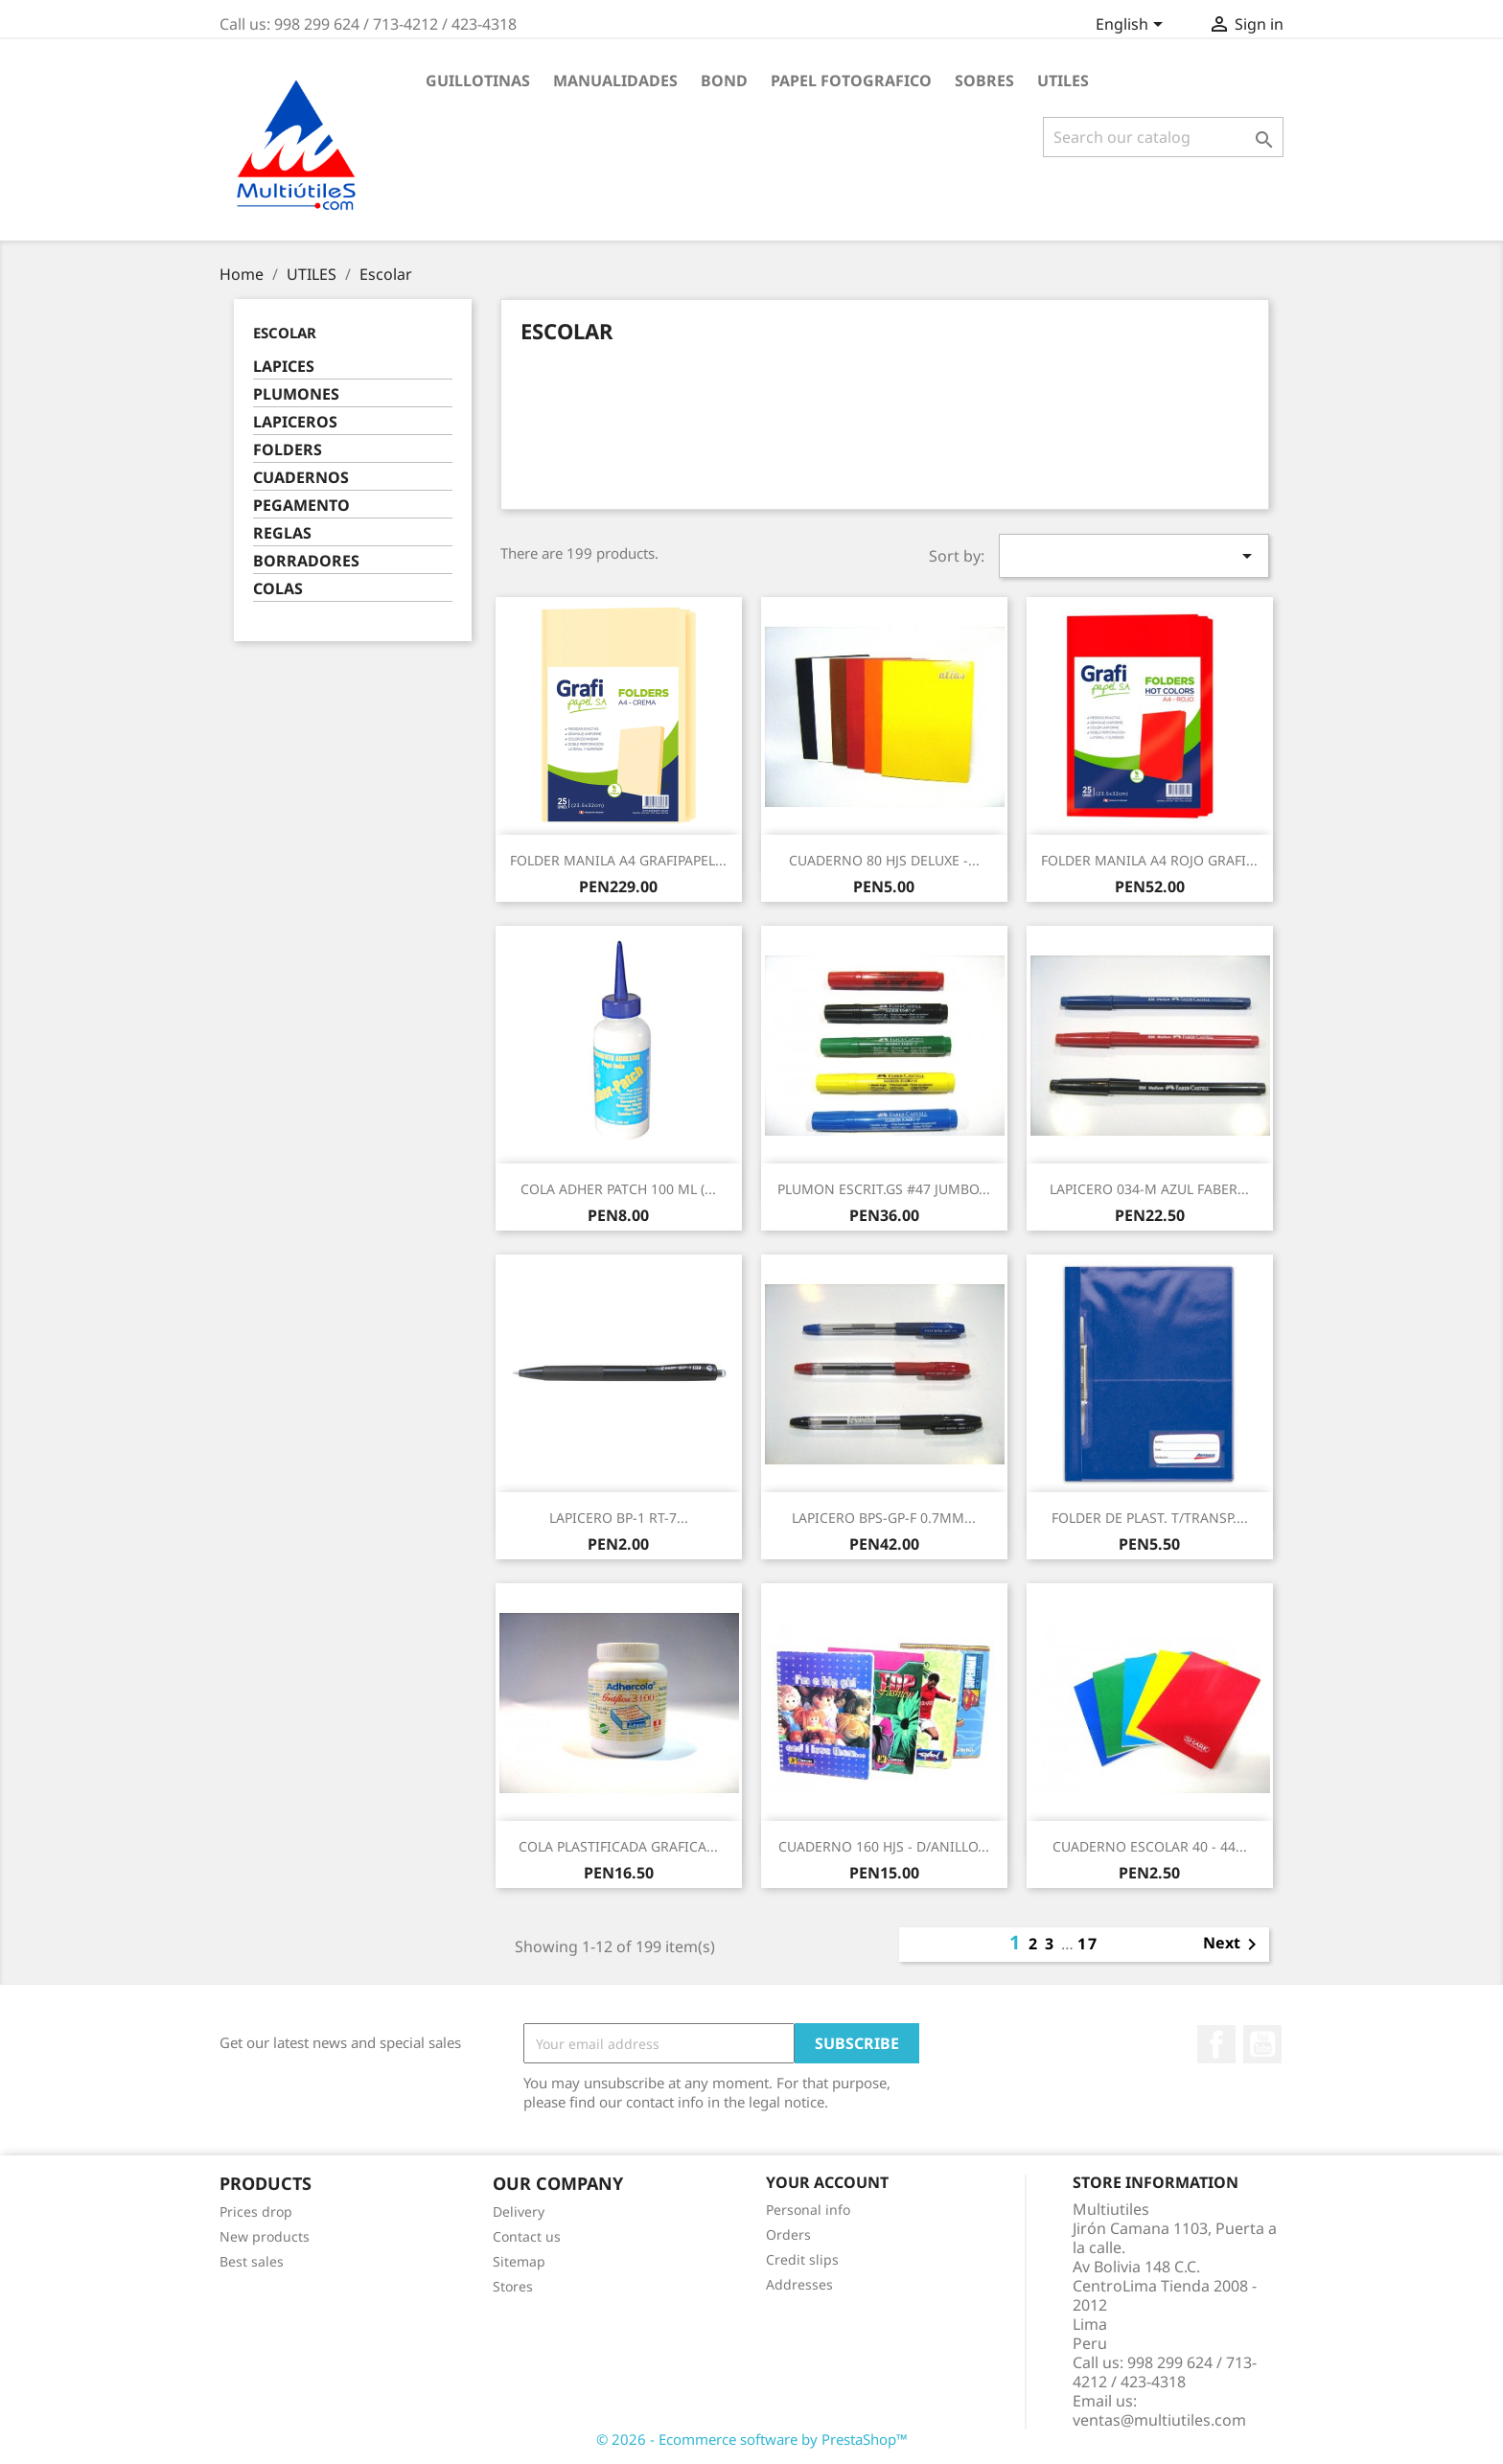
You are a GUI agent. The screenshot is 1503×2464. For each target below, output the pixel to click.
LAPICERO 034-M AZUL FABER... (1149, 1189)
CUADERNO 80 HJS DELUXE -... (884, 860)
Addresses (799, 2284)
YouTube (1262, 2044)
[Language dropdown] (1132, 25)
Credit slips (802, 2259)
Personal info (808, 2209)
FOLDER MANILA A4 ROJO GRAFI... (1149, 860)
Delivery (518, 2211)
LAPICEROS (295, 422)
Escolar (284, 332)
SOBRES (984, 80)
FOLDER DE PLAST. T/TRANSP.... (1150, 1517)
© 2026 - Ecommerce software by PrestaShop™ (752, 2439)
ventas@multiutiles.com (1159, 2419)
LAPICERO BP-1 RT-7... (618, 1517)
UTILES (1063, 80)
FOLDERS (287, 450)
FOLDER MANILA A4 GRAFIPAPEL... (618, 860)
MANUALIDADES (615, 80)
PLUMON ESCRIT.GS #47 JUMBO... (883, 1189)
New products (265, 2236)
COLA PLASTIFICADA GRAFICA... (618, 1846)
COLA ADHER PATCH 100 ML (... (618, 1189)
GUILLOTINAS (478, 80)
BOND (724, 80)
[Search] (1163, 137)
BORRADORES (306, 561)
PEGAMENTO (301, 505)
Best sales (252, 2261)
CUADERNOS (301, 478)
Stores (513, 2286)
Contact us (527, 2236)
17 (1087, 1943)
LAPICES (283, 367)
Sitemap (519, 2261)
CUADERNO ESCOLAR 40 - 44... (1149, 1846)
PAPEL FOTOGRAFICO (851, 80)
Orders (788, 2234)
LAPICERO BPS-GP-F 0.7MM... (884, 1517)
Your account (827, 2182)
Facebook (1216, 2044)
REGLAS (282, 533)
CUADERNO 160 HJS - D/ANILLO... (883, 1846)
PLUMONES (296, 394)
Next (1233, 1944)
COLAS (278, 589)
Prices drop (256, 2211)
